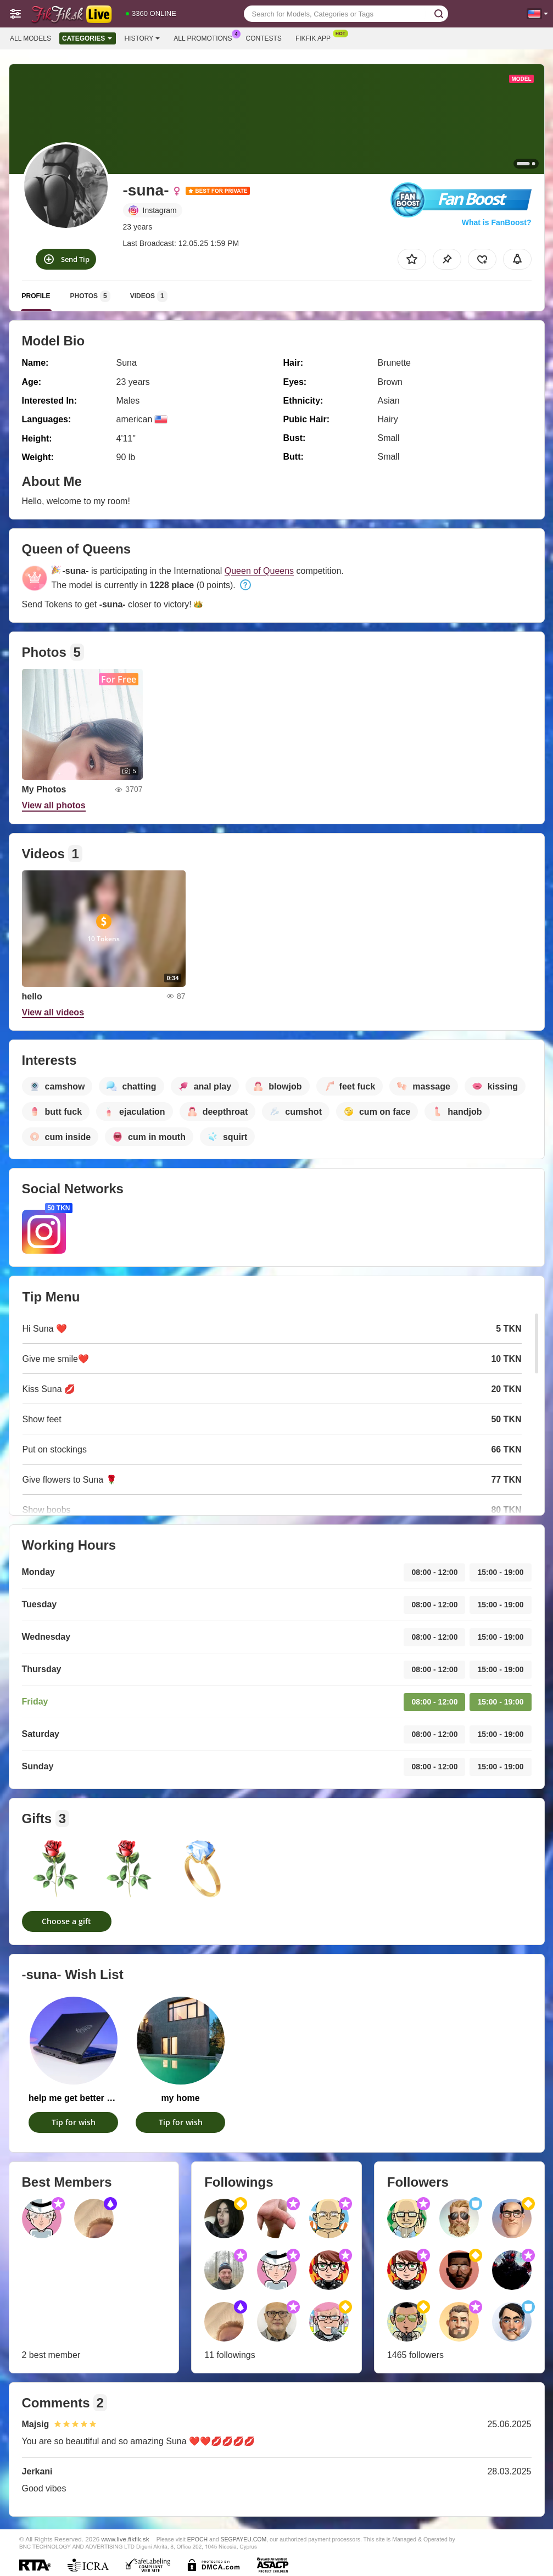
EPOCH (197, 2539)
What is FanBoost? (497, 222)
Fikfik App (315, 37)
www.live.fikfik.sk (125, 2539)
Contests (264, 38)
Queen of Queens (259, 570)
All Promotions (205, 37)
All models (30, 38)
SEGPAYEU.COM (244, 2539)
